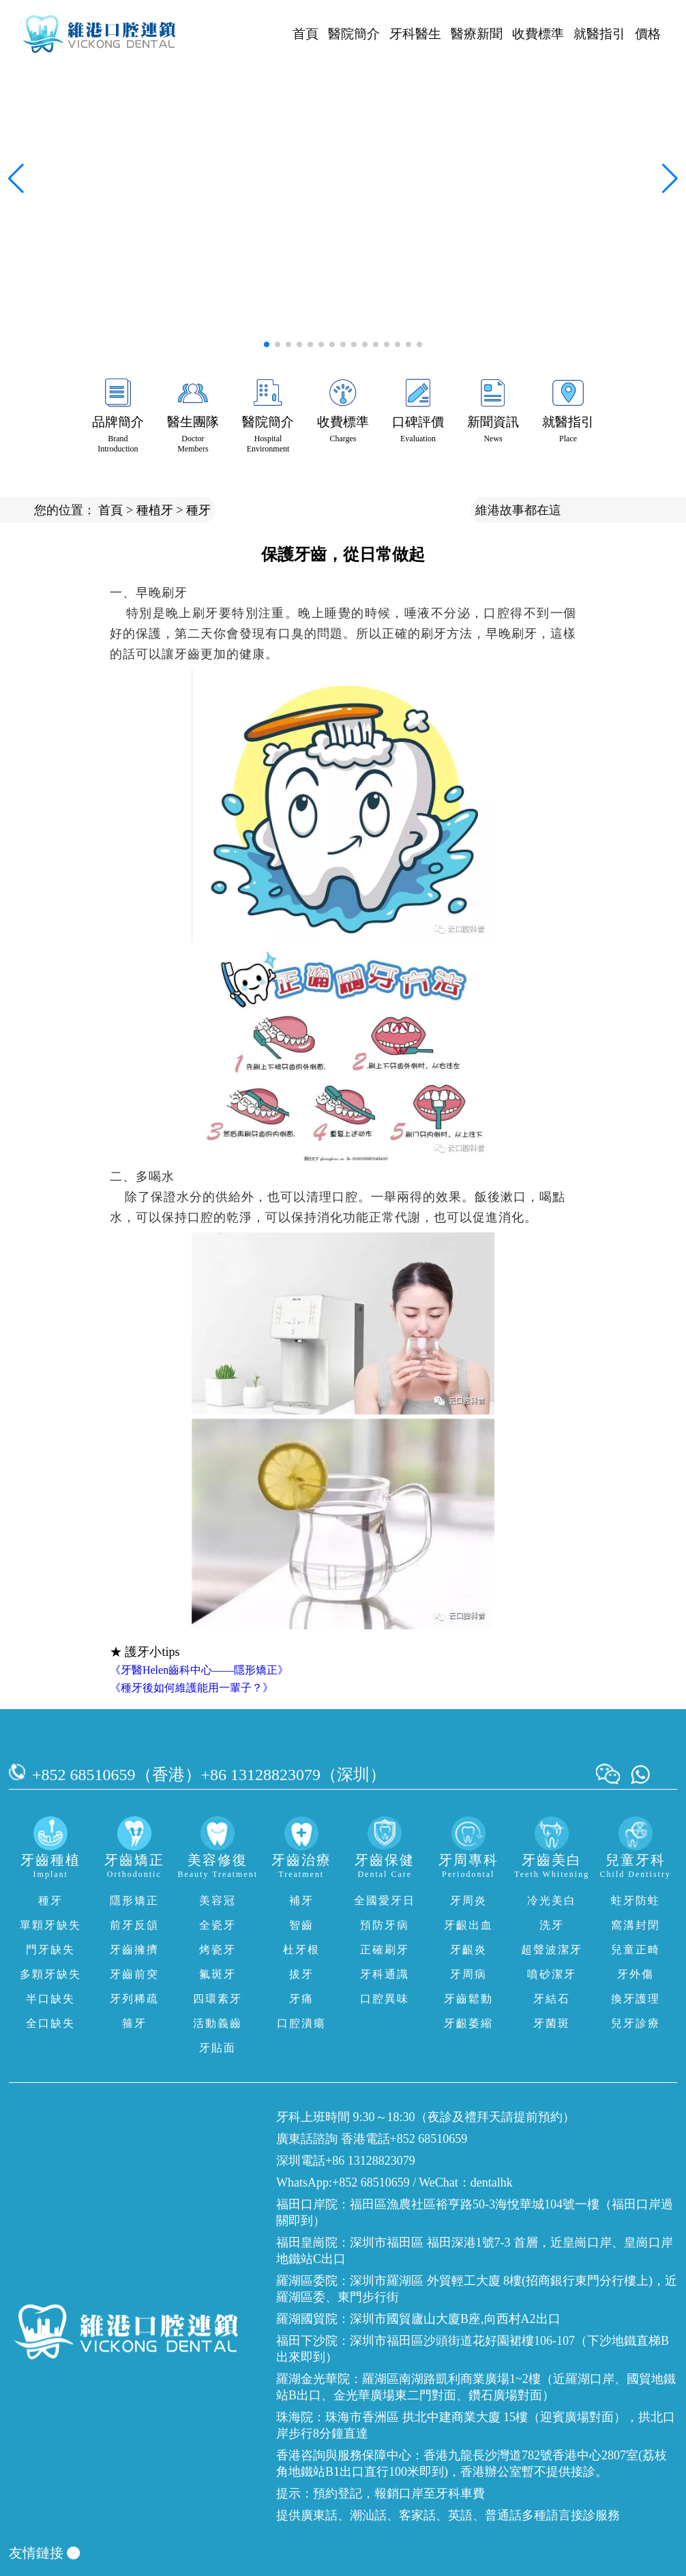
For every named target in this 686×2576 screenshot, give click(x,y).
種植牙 (154, 510)
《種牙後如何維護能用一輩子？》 (191, 1687)
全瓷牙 (217, 1925)
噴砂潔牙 (551, 1974)
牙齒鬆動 (468, 1998)
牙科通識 (384, 1974)
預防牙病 (384, 1925)
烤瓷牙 (217, 1949)
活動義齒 (217, 2023)
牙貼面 (217, 2048)
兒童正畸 (635, 1949)
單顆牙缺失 (50, 1925)
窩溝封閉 (635, 1925)
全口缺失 (50, 2023)
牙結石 (551, 1998)
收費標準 (538, 34)
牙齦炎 (468, 1949)
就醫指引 (599, 34)
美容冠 (217, 1900)
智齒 (301, 1925)
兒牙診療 (635, 2023)
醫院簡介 (354, 34)
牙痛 (301, 1998)
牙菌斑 (551, 2023)
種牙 (198, 510)
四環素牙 (217, 1998)
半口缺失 (50, 1998)
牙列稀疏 (134, 1998)
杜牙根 (301, 1949)
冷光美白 (551, 1900)
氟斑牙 (217, 1974)
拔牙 (301, 1974)
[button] (266, 344)
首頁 (305, 34)
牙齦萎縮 (468, 2023)
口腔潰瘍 (301, 2023)
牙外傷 (635, 1974)
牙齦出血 (468, 1925)
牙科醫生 (415, 34)
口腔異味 (384, 1998)
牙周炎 (468, 1900)
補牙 (301, 1900)
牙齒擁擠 (134, 1949)
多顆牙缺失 (50, 1974)
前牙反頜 (134, 1925)
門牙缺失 (50, 1949)
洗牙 (551, 1925)
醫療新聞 (477, 34)
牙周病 (468, 1974)
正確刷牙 (384, 1949)
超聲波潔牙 (551, 1949)
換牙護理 (635, 1998)
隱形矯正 (134, 1900)
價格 (648, 34)
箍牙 (134, 2023)
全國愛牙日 (384, 1900)
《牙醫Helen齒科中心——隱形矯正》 (199, 1670)
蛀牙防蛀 (635, 1900)
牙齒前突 (134, 1974)
